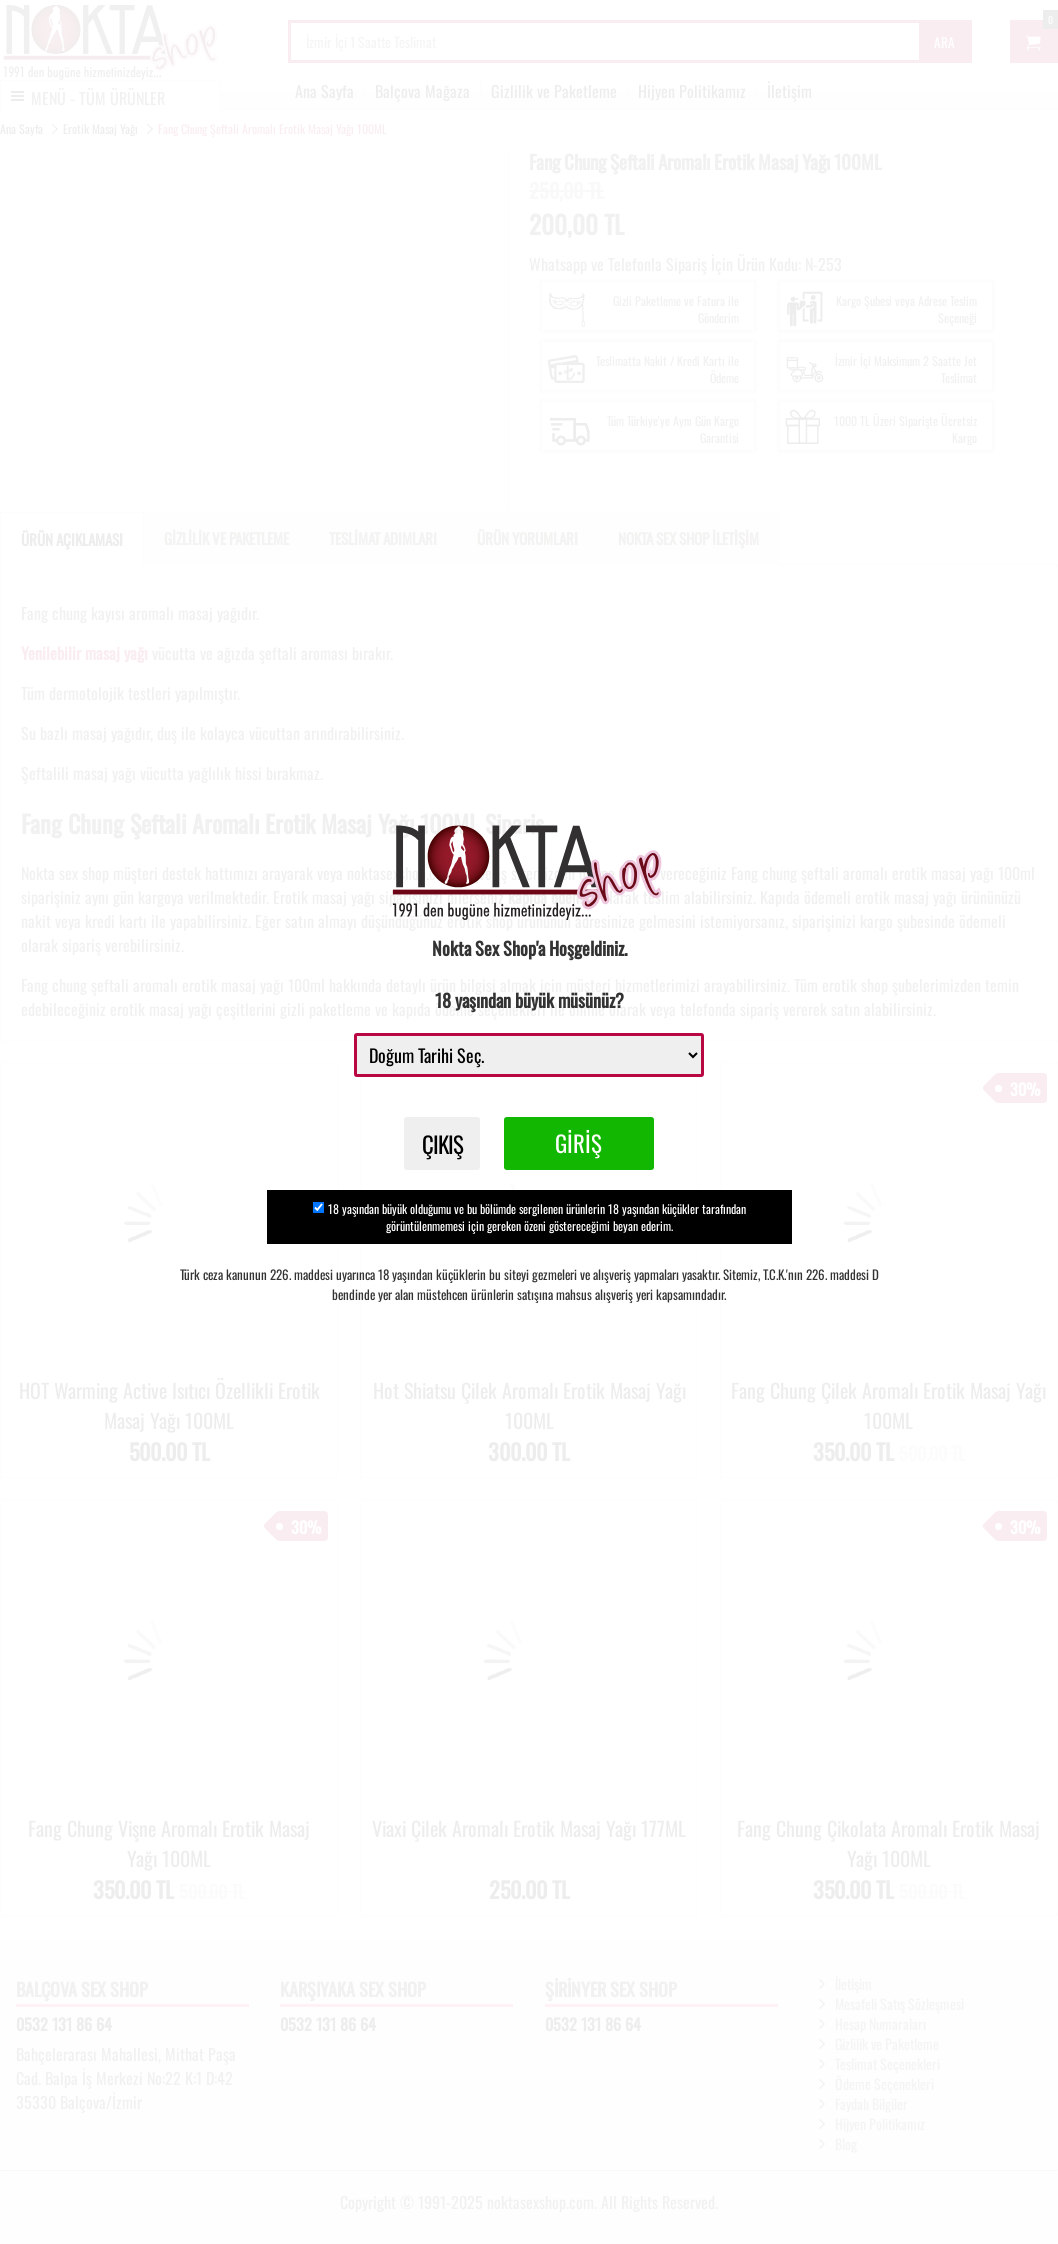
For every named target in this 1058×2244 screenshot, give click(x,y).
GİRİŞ (583, 1145)
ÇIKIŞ (442, 1145)
